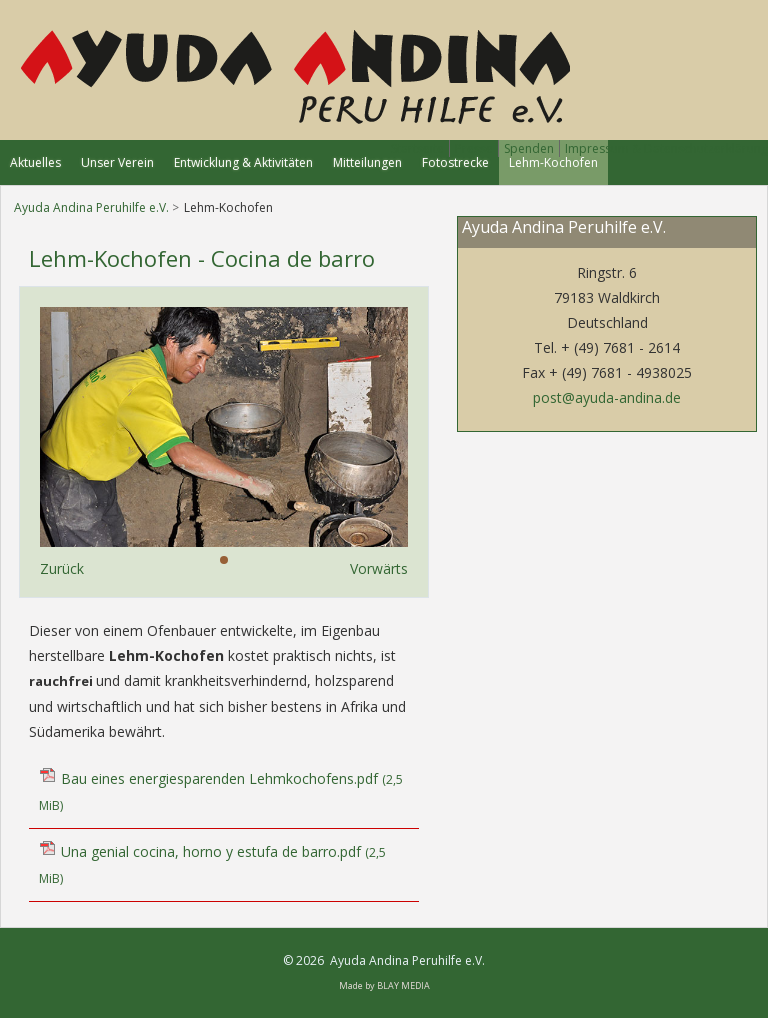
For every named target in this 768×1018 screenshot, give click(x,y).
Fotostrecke (455, 162)
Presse (474, 148)
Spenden (529, 148)
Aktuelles (35, 162)
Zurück (62, 568)
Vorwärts (379, 568)
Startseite (417, 148)
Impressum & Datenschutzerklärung (666, 148)
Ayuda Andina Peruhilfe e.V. (91, 207)
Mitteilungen (367, 162)
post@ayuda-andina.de (607, 397)
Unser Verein (117, 162)
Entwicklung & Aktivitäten (243, 162)
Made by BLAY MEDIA (384, 985)
